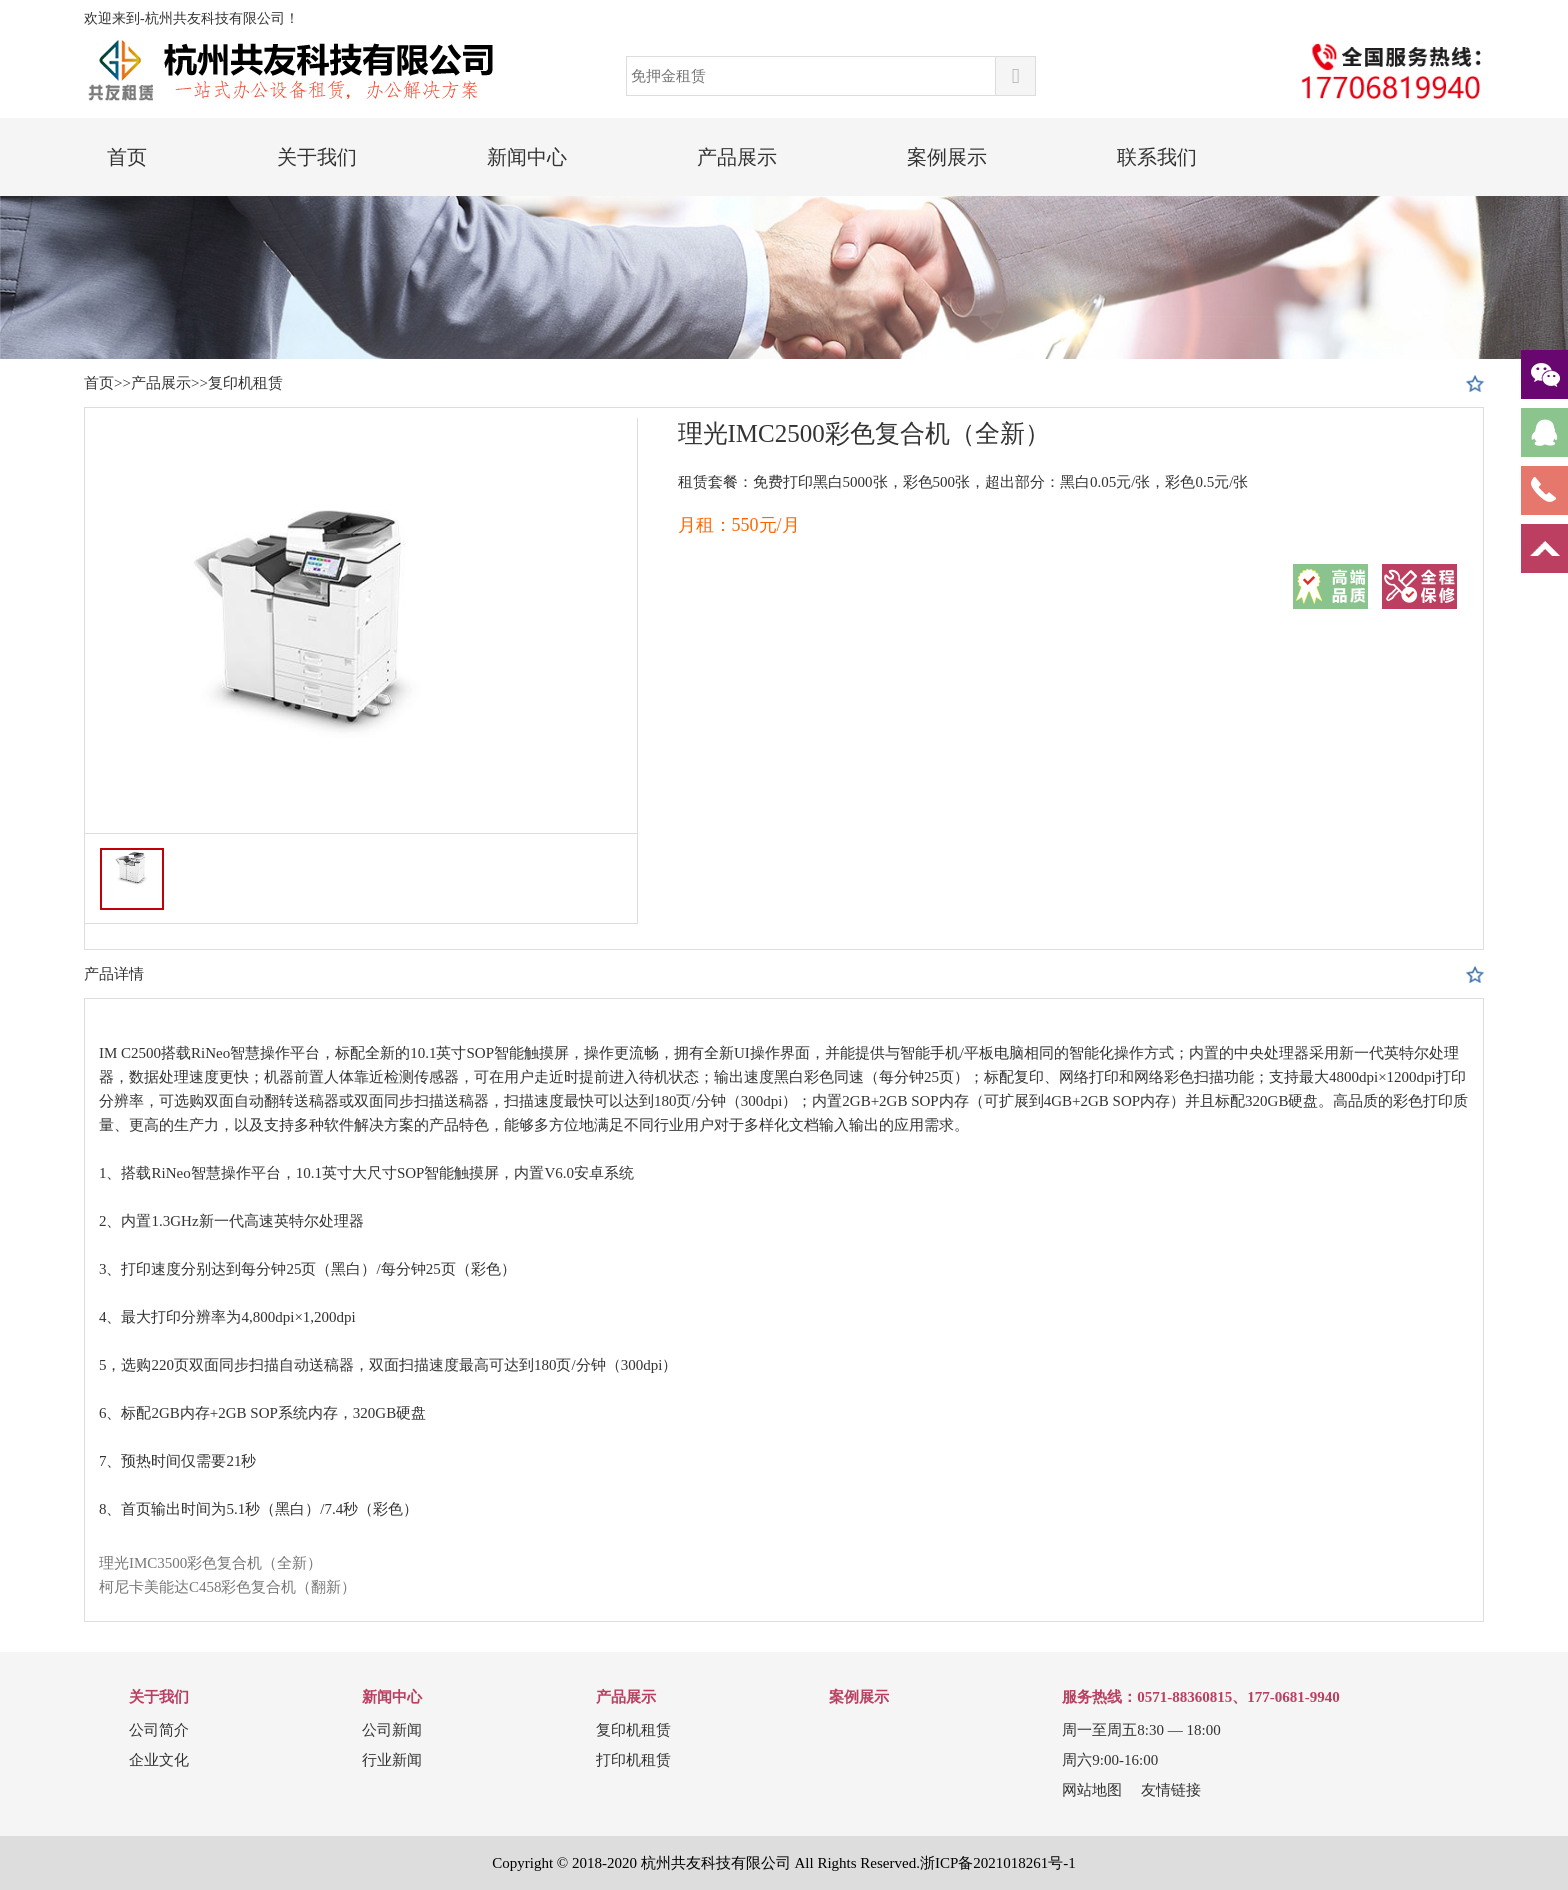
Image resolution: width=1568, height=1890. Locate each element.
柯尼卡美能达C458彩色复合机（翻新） (228, 1587)
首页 (127, 157)
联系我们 (1157, 157)
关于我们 (317, 157)
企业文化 (159, 1760)
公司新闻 (392, 1730)
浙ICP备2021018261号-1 (998, 1863)
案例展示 (947, 157)
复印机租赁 (245, 383)
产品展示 (737, 157)
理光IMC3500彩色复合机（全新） (210, 1563)
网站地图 (1092, 1790)
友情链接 (1171, 1790)
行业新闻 (392, 1760)
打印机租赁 (633, 1760)
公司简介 (159, 1730)
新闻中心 (527, 157)
